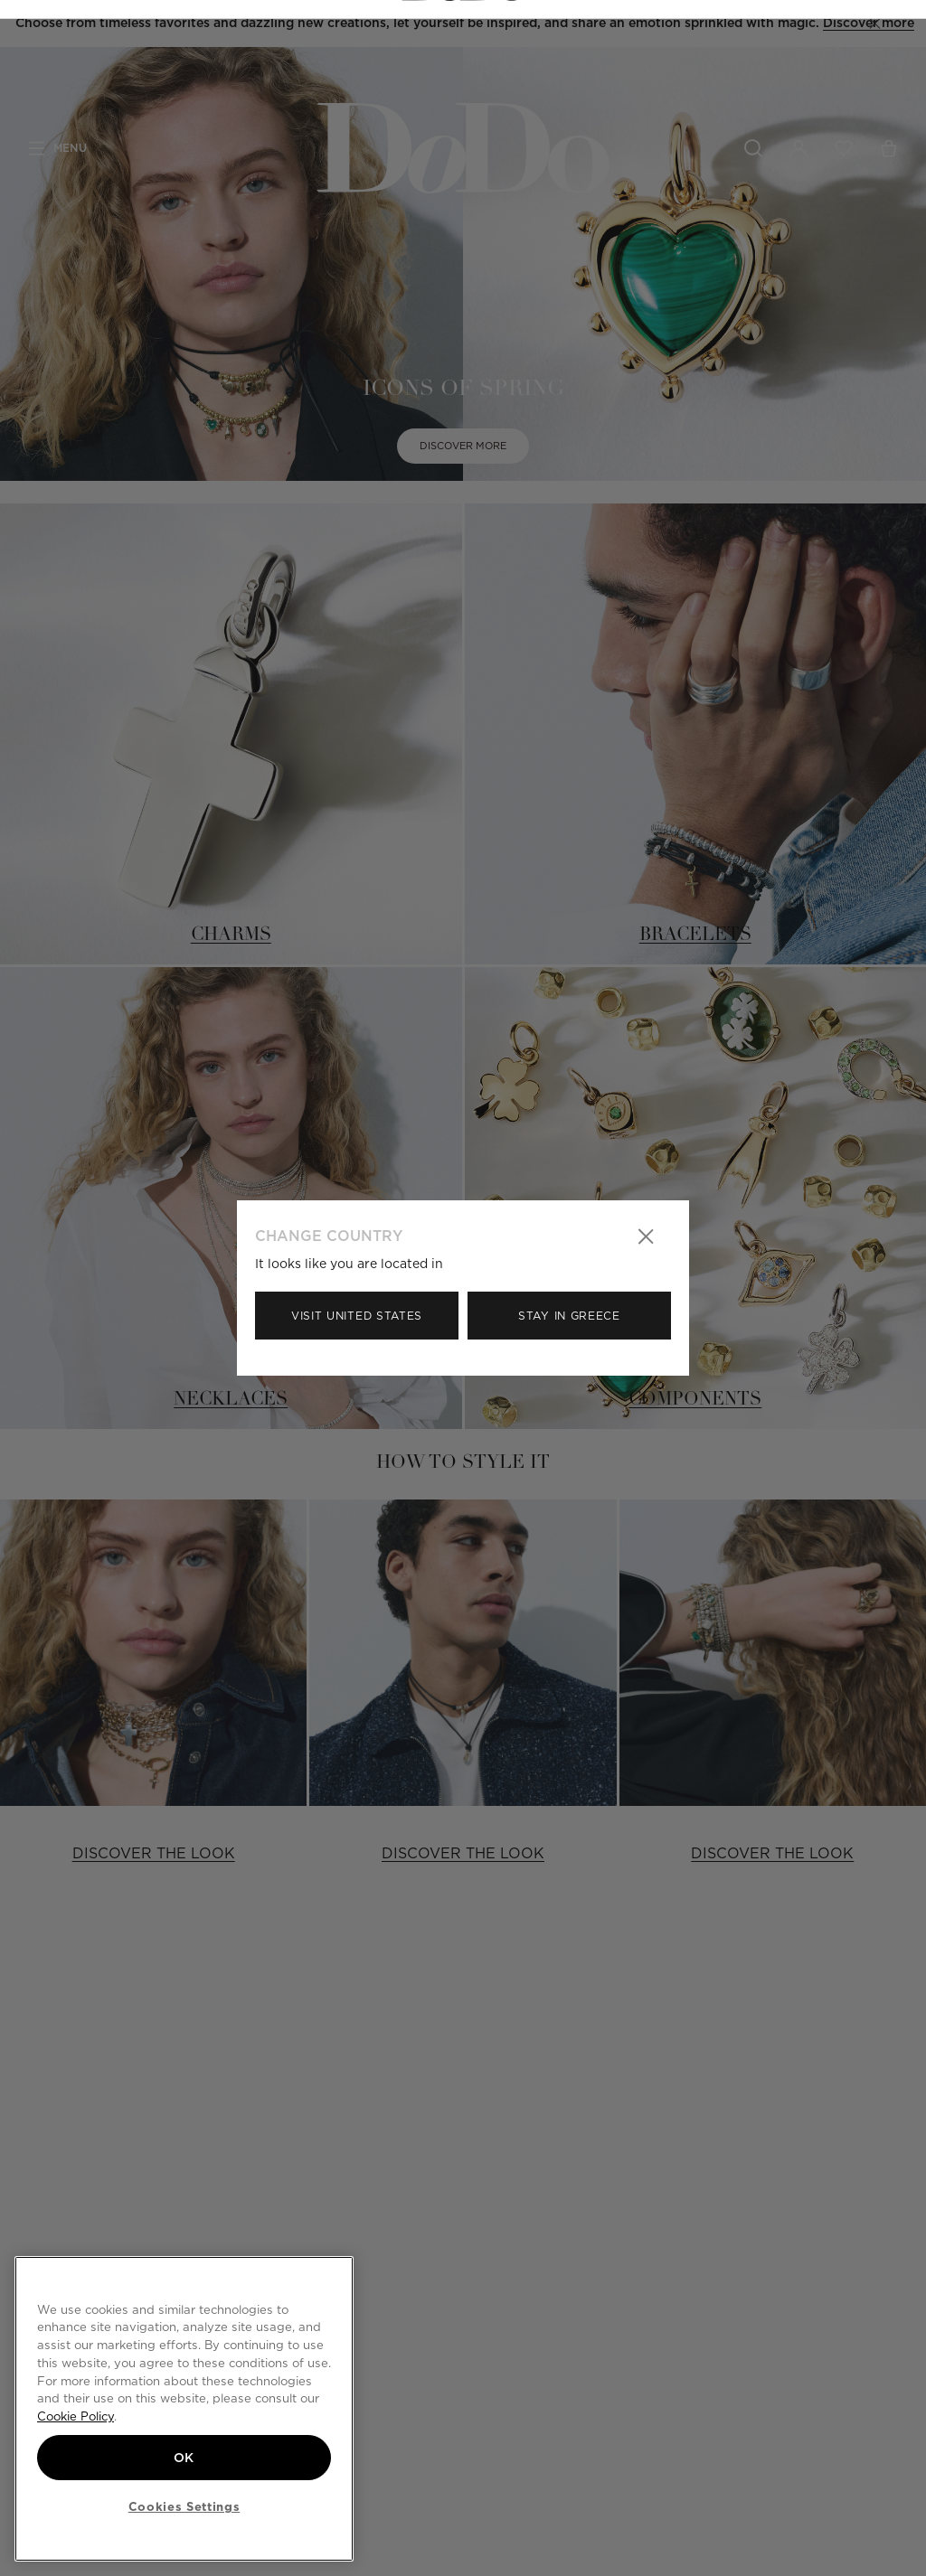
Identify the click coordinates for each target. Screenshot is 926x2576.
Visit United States (356, 1315)
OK (184, 2456)
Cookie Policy (75, 2415)
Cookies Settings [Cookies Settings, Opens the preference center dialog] (184, 2506)
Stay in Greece (569, 1315)
